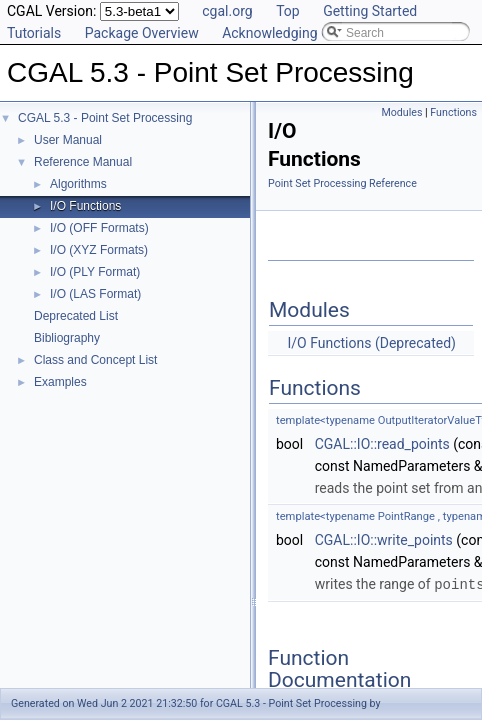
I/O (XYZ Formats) (99, 250)
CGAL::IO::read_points (382, 444)
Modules (401, 112)
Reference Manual (83, 162)
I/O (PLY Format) (95, 272)
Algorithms (78, 184)
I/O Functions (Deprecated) (371, 343)
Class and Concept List (95, 360)
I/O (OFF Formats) (99, 228)
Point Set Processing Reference (342, 183)
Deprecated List (76, 316)
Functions (453, 112)
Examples (60, 382)
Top (288, 11)
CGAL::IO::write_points (384, 540)
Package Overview (142, 33)
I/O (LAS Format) (95, 294)
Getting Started (370, 11)
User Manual (68, 140)
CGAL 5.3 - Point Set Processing (105, 118)
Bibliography (67, 338)
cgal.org (227, 11)
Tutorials (34, 33)
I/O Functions (85, 206)
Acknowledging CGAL (289, 33)
